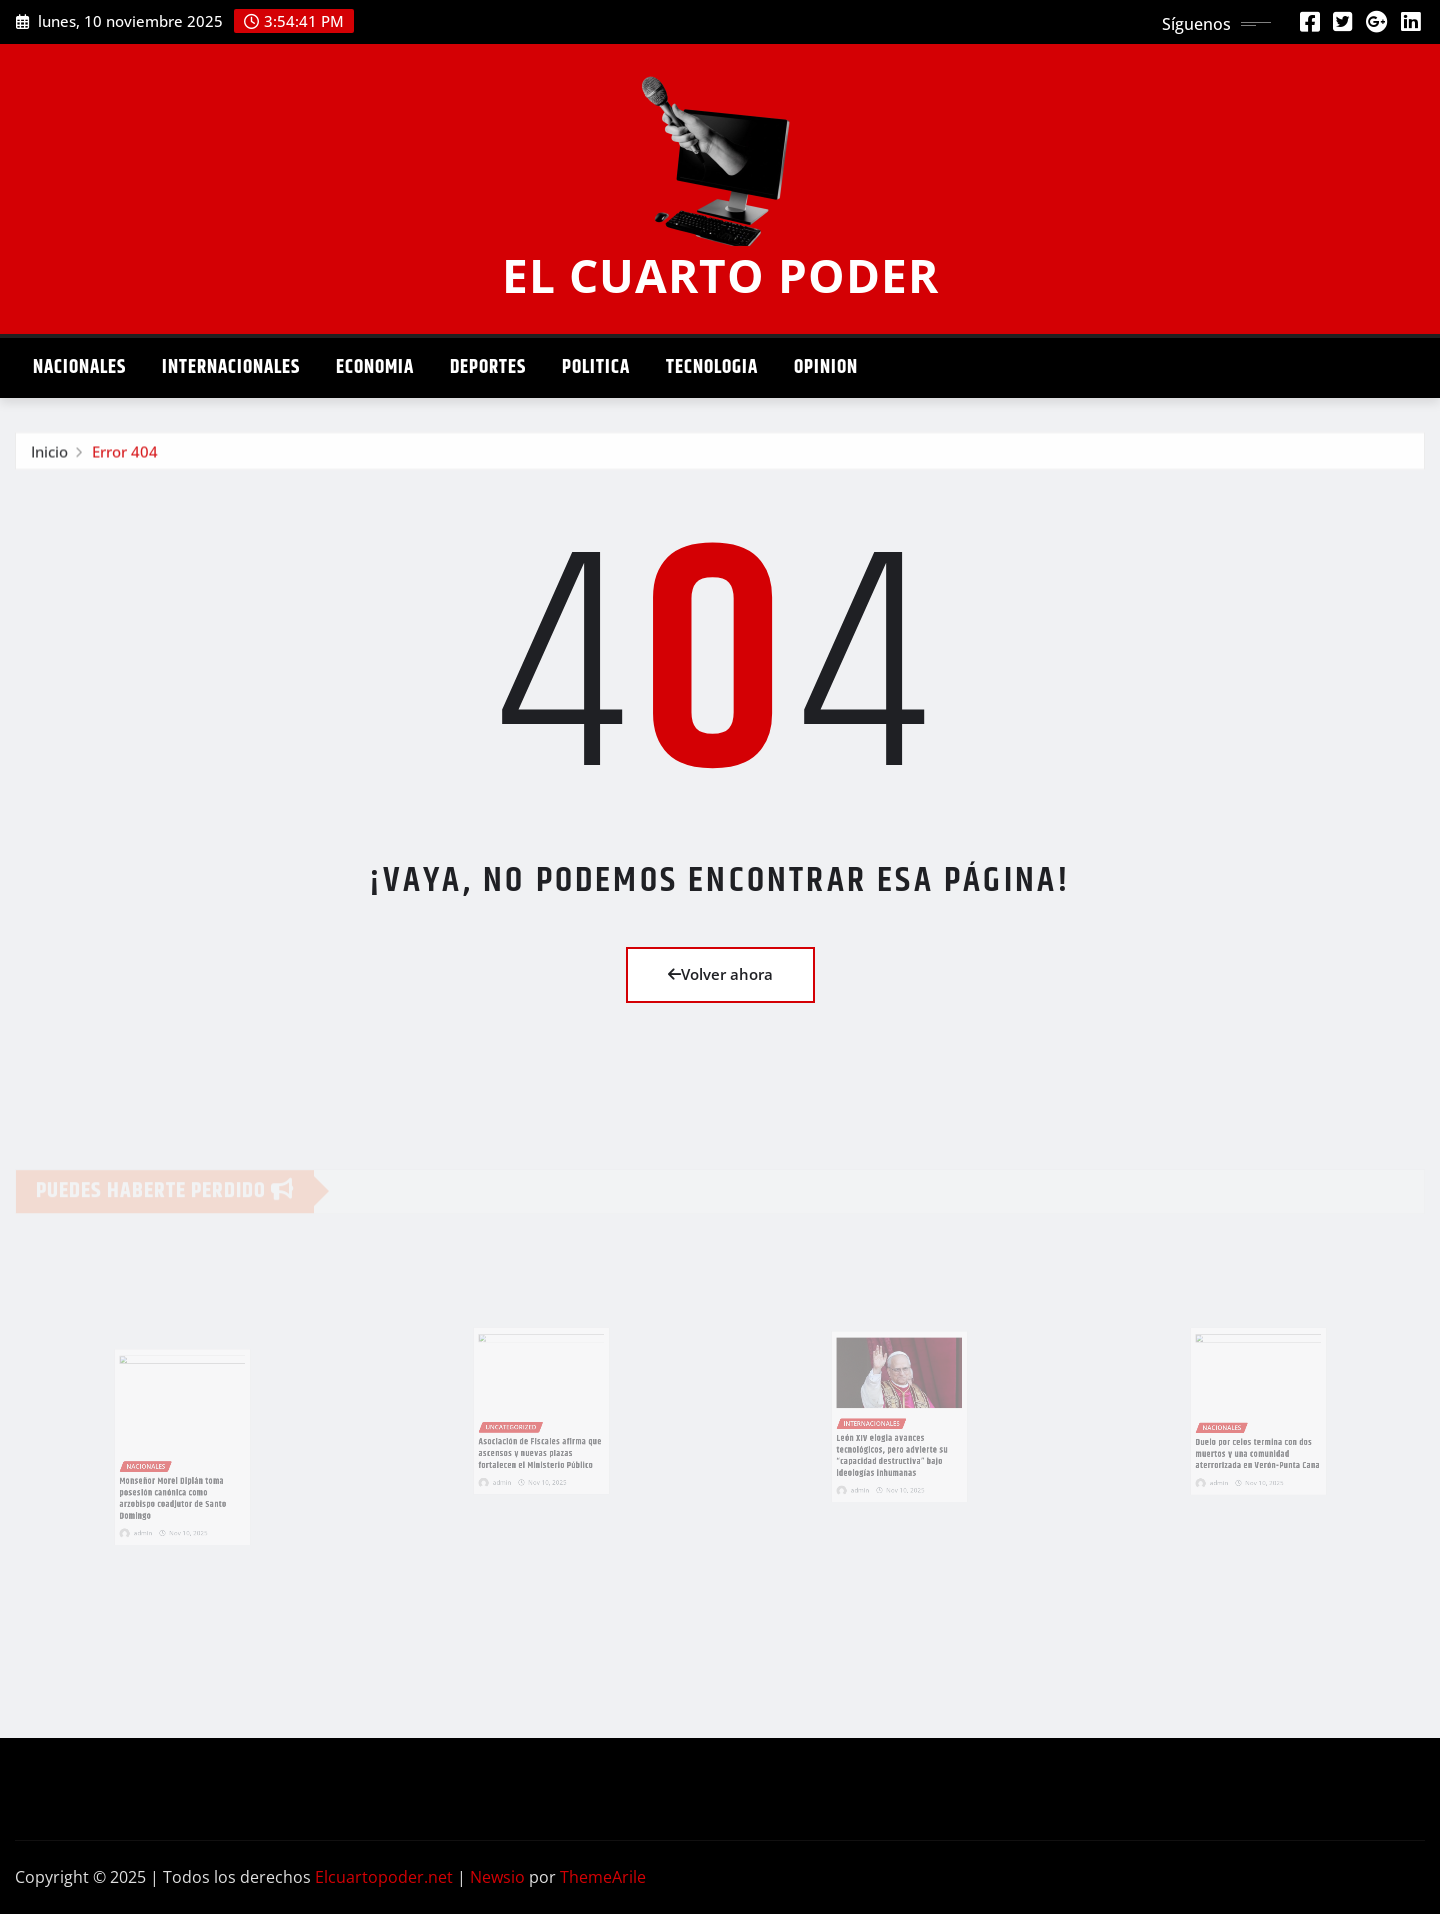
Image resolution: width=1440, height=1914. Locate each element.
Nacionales (79, 367)
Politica (596, 367)
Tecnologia (712, 367)
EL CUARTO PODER (720, 275)
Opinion (826, 367)
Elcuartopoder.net (384, 1877)
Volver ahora (720, 974)
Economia (375, 367)
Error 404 (125, 455)
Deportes (488, 367)
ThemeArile (603, 1877)
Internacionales (231, 367)
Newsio (497, 1877)
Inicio (49, 455)
